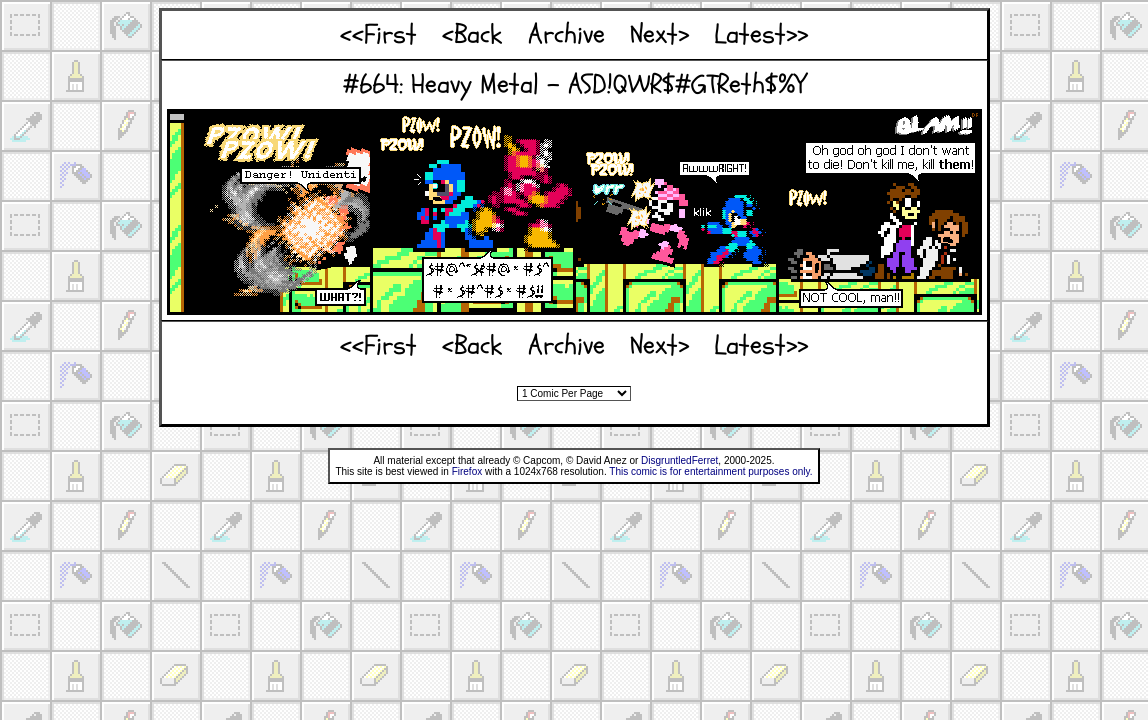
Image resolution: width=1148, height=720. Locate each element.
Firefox (467, 471)
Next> (659, 34)
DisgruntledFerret (679, 460)
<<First (378, 34)
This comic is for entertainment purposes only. (710, 471)
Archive (566, 34)
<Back (472, 34)
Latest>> (761, 34)
